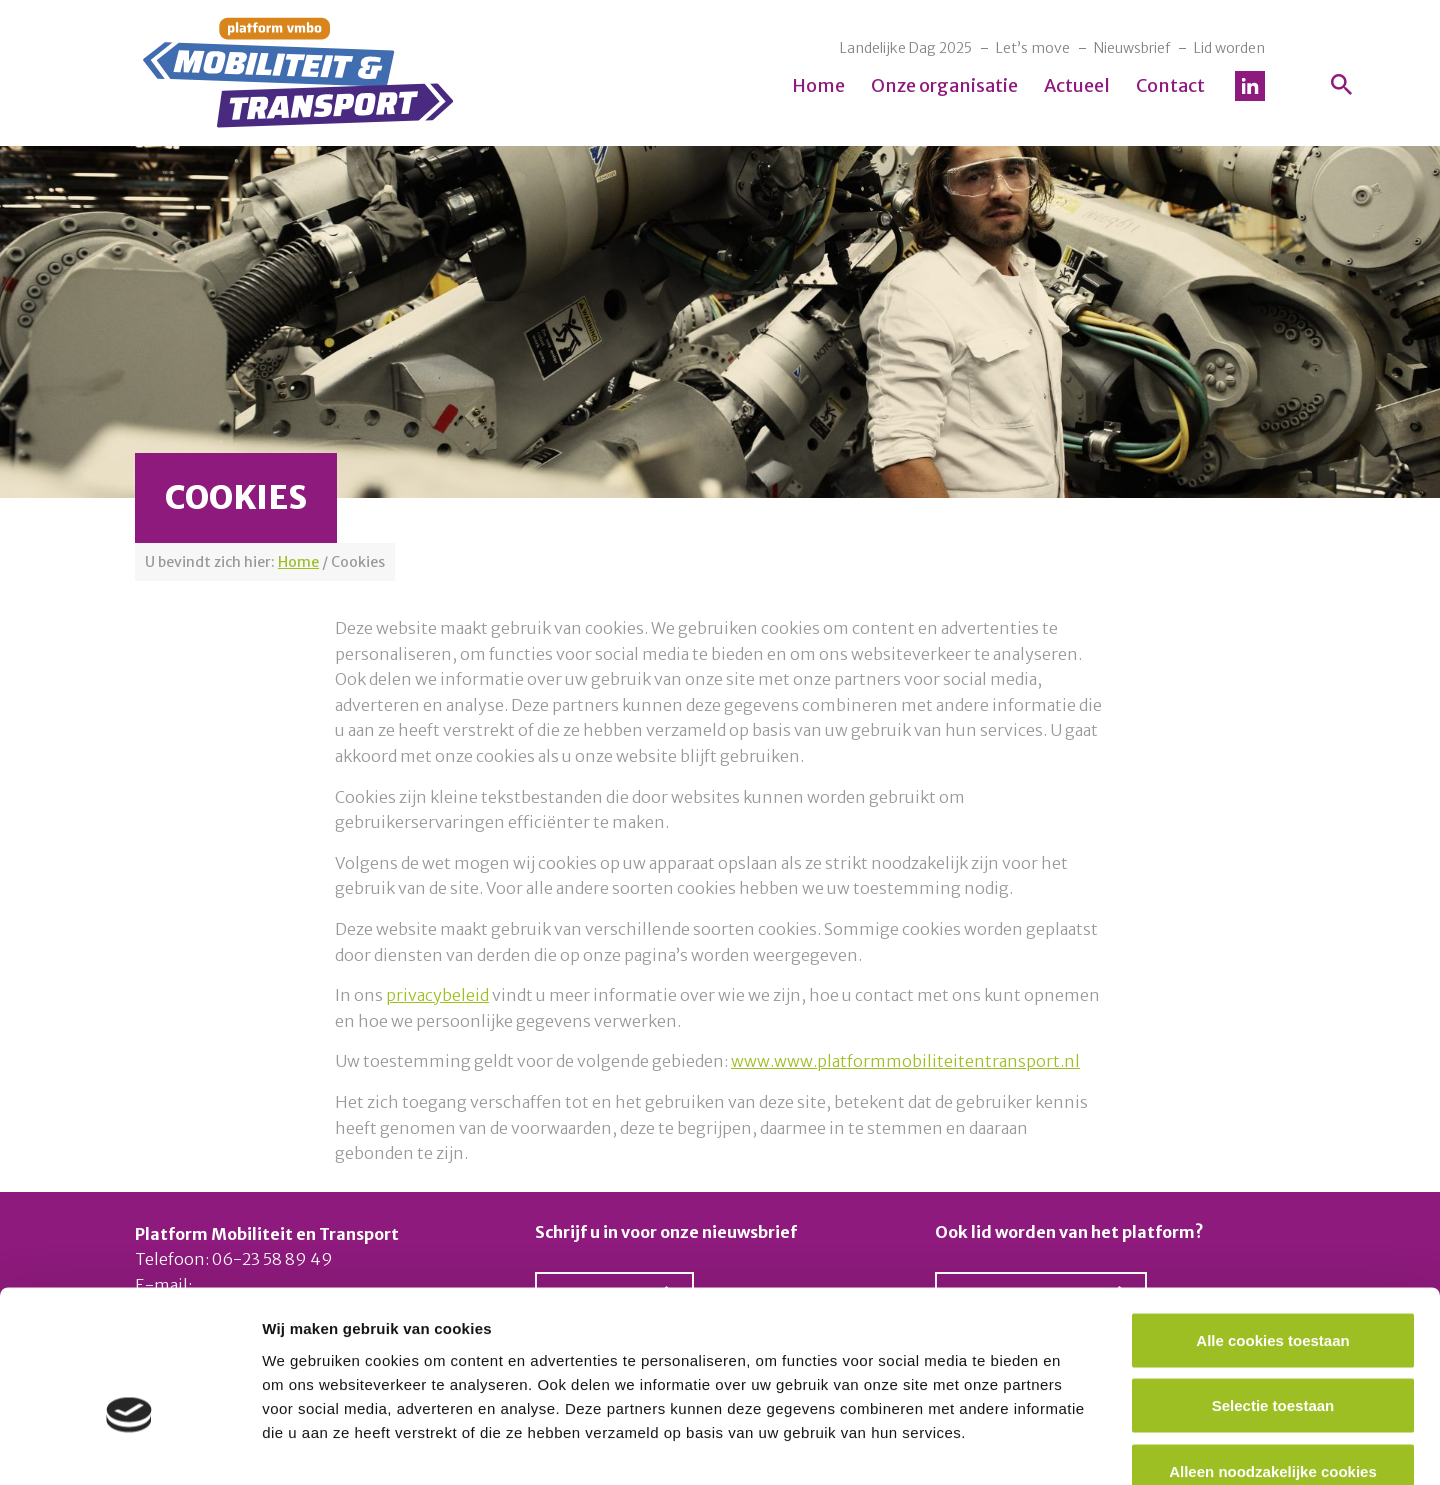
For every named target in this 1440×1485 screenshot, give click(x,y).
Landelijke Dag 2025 (906, 48)
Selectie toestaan (1273, 1288)
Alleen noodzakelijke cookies (1273, 1353)
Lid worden (1229, 48)
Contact (1170, 85)
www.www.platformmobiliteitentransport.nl (905, 1061)
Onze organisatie (944, 85)
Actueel (1077, 85)
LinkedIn (1250, 86)
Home (818, 85)
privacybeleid (437, 995)
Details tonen (1080, 1445)
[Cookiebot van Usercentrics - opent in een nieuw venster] (129, 1446)
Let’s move (1033, 48)
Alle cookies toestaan (1272, 1222)
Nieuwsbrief (1132, 48)
